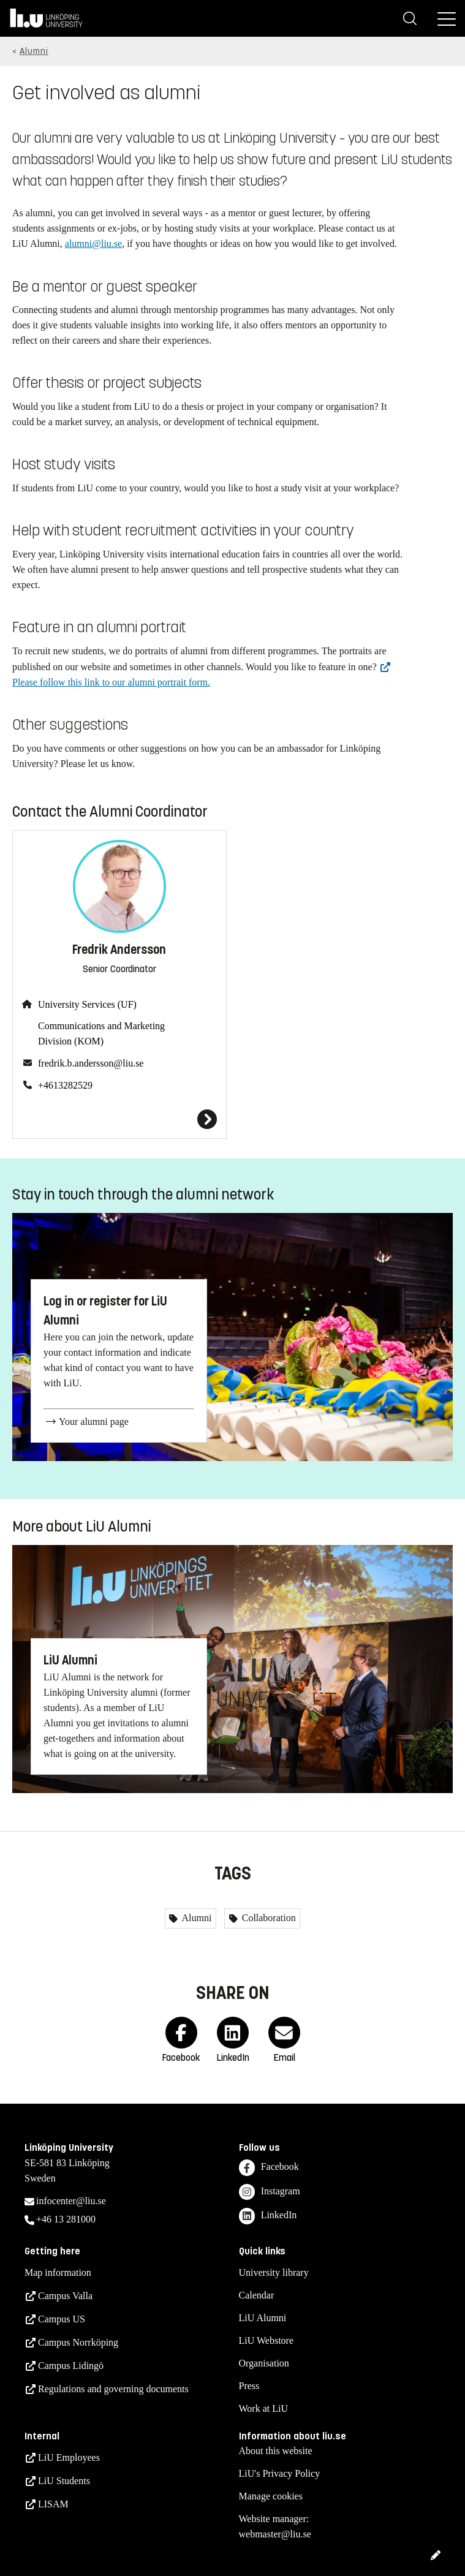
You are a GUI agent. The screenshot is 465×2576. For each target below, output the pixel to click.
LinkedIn (268, 2216)
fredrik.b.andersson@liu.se (90, 1063)
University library (274, 2272)
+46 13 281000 (66, 2219)
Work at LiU (263, 2408)
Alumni (34, 51)
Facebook (269, 2167)
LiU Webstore (266, 2340)
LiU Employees (69, 2457)
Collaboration (268, 1918)
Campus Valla (65, 2296)
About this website (275, 2451)
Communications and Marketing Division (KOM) (101, 1033)
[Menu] (446, 18)
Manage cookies (271, 2496)
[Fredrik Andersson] (119, 1119)
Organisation (264, 2363)
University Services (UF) (87, 1004)
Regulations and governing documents (113, 2389)
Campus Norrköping (78, 2342)
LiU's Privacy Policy (279, 2473)
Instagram (269, 2192)
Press (249, 2386)
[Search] (409, 18)
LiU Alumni (263, 2318)
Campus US (61, 2319)
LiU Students (64, 2481)
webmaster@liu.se (275, 2534)
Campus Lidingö (71, 2365)
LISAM (53, 2504)
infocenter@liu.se (71, 2201)
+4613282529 (65, 1085)
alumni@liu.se (93, 243)
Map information (58, 2272)
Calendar (256, 2295)
